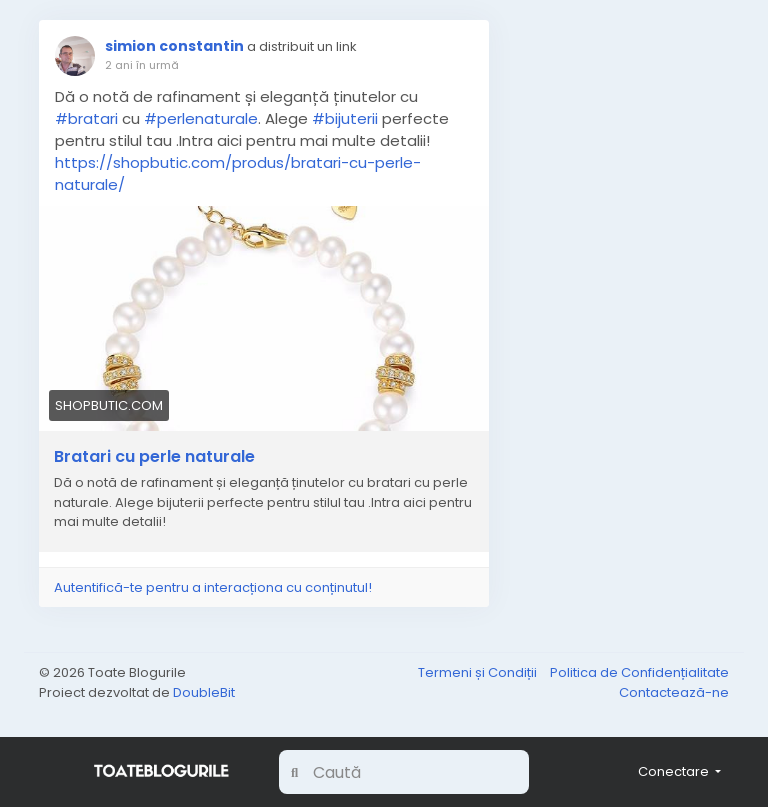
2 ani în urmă (142, 65)
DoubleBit (204, 692)
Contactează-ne (674, 692)
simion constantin (174, 46)
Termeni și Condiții (479, 672)
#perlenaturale (201, 118)
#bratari (86, 118)
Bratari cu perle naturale (154, 457)
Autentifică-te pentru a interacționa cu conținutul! (213, 587)
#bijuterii (345, 118)
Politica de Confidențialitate (639, 672)
